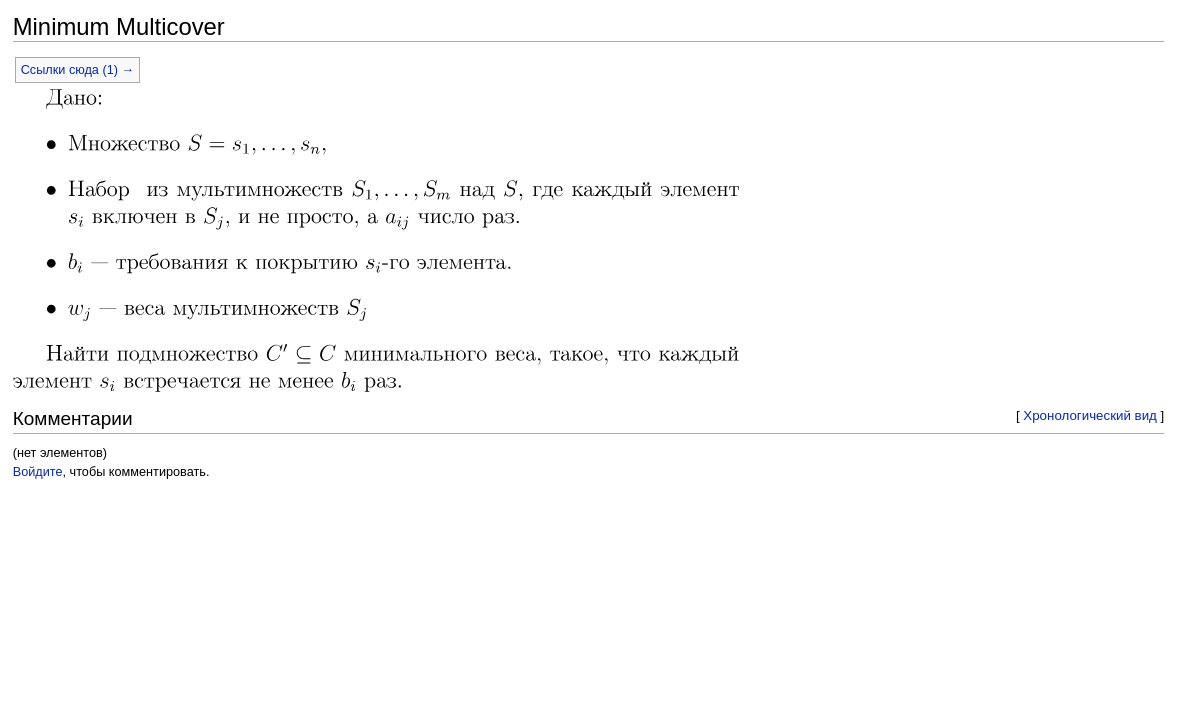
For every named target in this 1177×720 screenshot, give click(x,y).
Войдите (38, 472)
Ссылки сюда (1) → (77, 70)
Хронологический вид (1090, 415)
